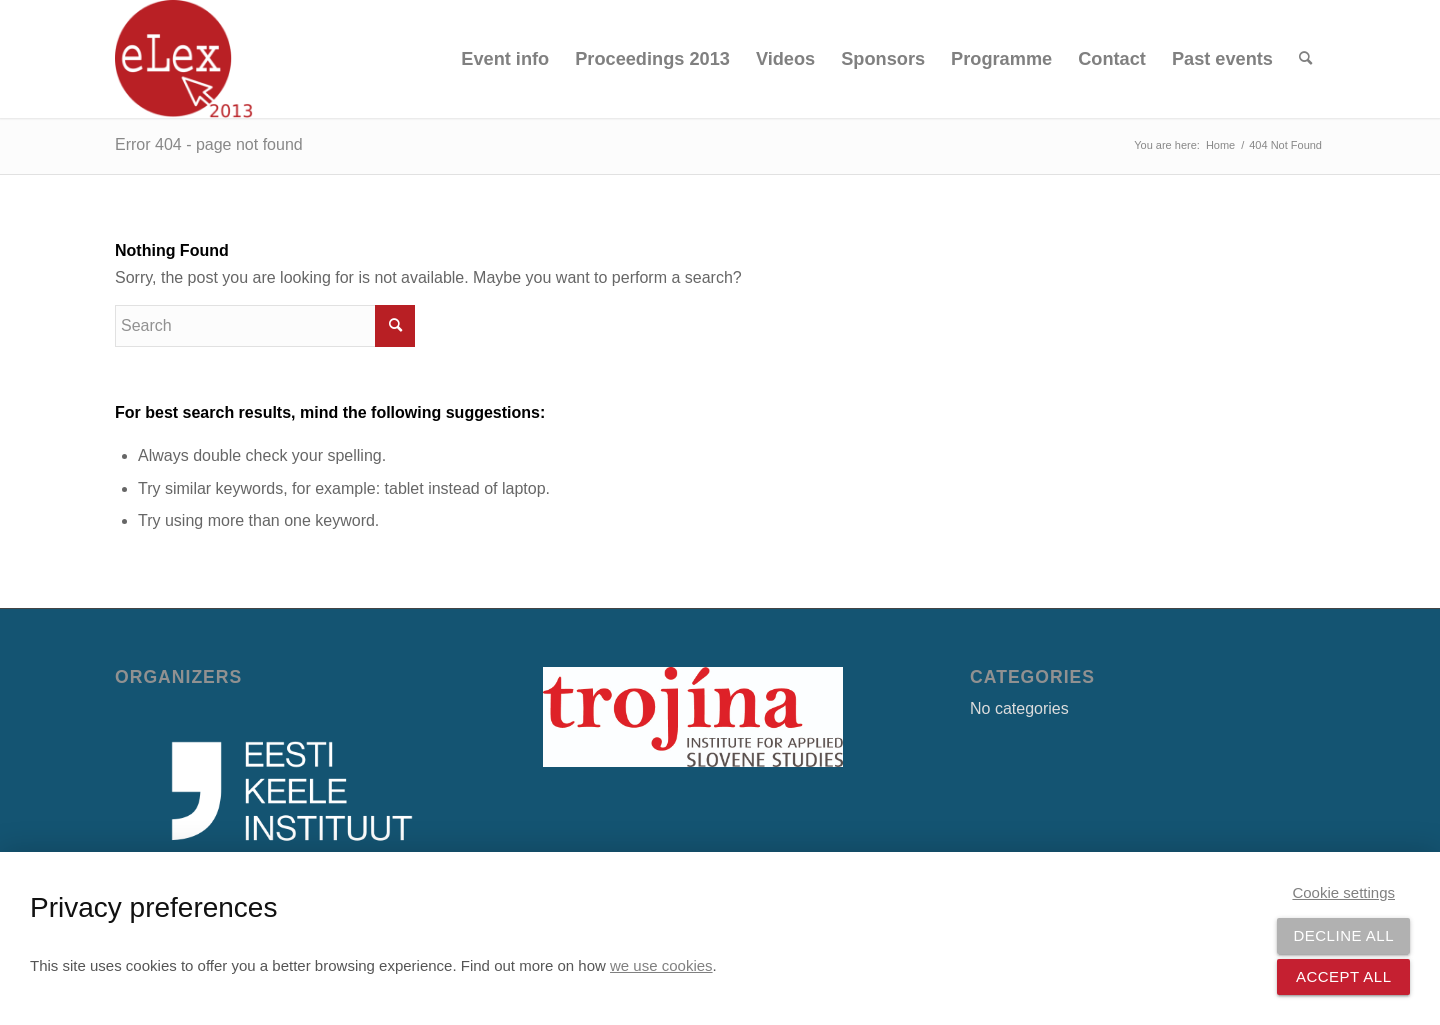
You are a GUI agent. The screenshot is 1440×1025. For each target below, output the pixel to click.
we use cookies (661, 965)
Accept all (1344, 976)
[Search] (1305, 59)
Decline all (1343, 935)
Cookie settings (1343, 892)
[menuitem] (505, 59)
